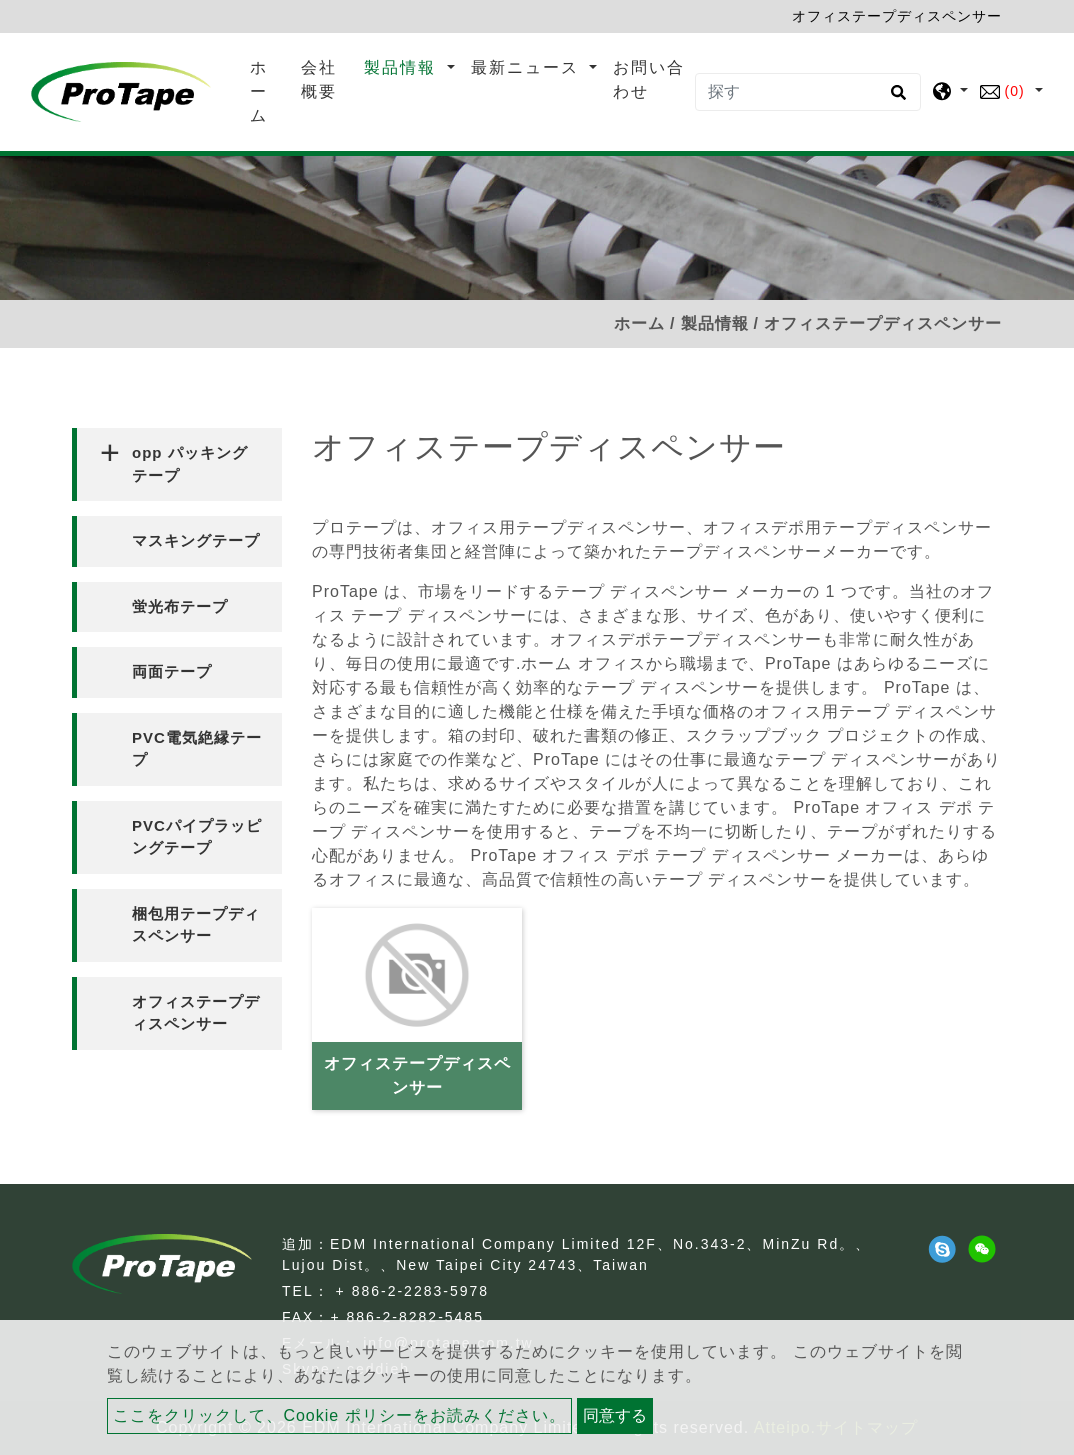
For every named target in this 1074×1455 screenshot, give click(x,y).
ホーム (271, 91)
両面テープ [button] (172, 671)
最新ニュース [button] (528, 67)
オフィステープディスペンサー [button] (196, 1013)
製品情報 (715, 323)
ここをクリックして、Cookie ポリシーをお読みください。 (339, 1415)
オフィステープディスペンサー (417, 1075)
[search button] (895, 99)
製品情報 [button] (403, 67)
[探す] (808, 92)
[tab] (177, 464)
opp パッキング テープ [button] (190, 464)
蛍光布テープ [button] (180, 606)
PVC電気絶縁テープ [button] (197, 749)
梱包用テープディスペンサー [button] (196, 925)
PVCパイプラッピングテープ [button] (197, 837)
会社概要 (319, 79)
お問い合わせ (649, 79)
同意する (615, 1415)
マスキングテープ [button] (196, 540)
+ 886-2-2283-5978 (413, 1291)
